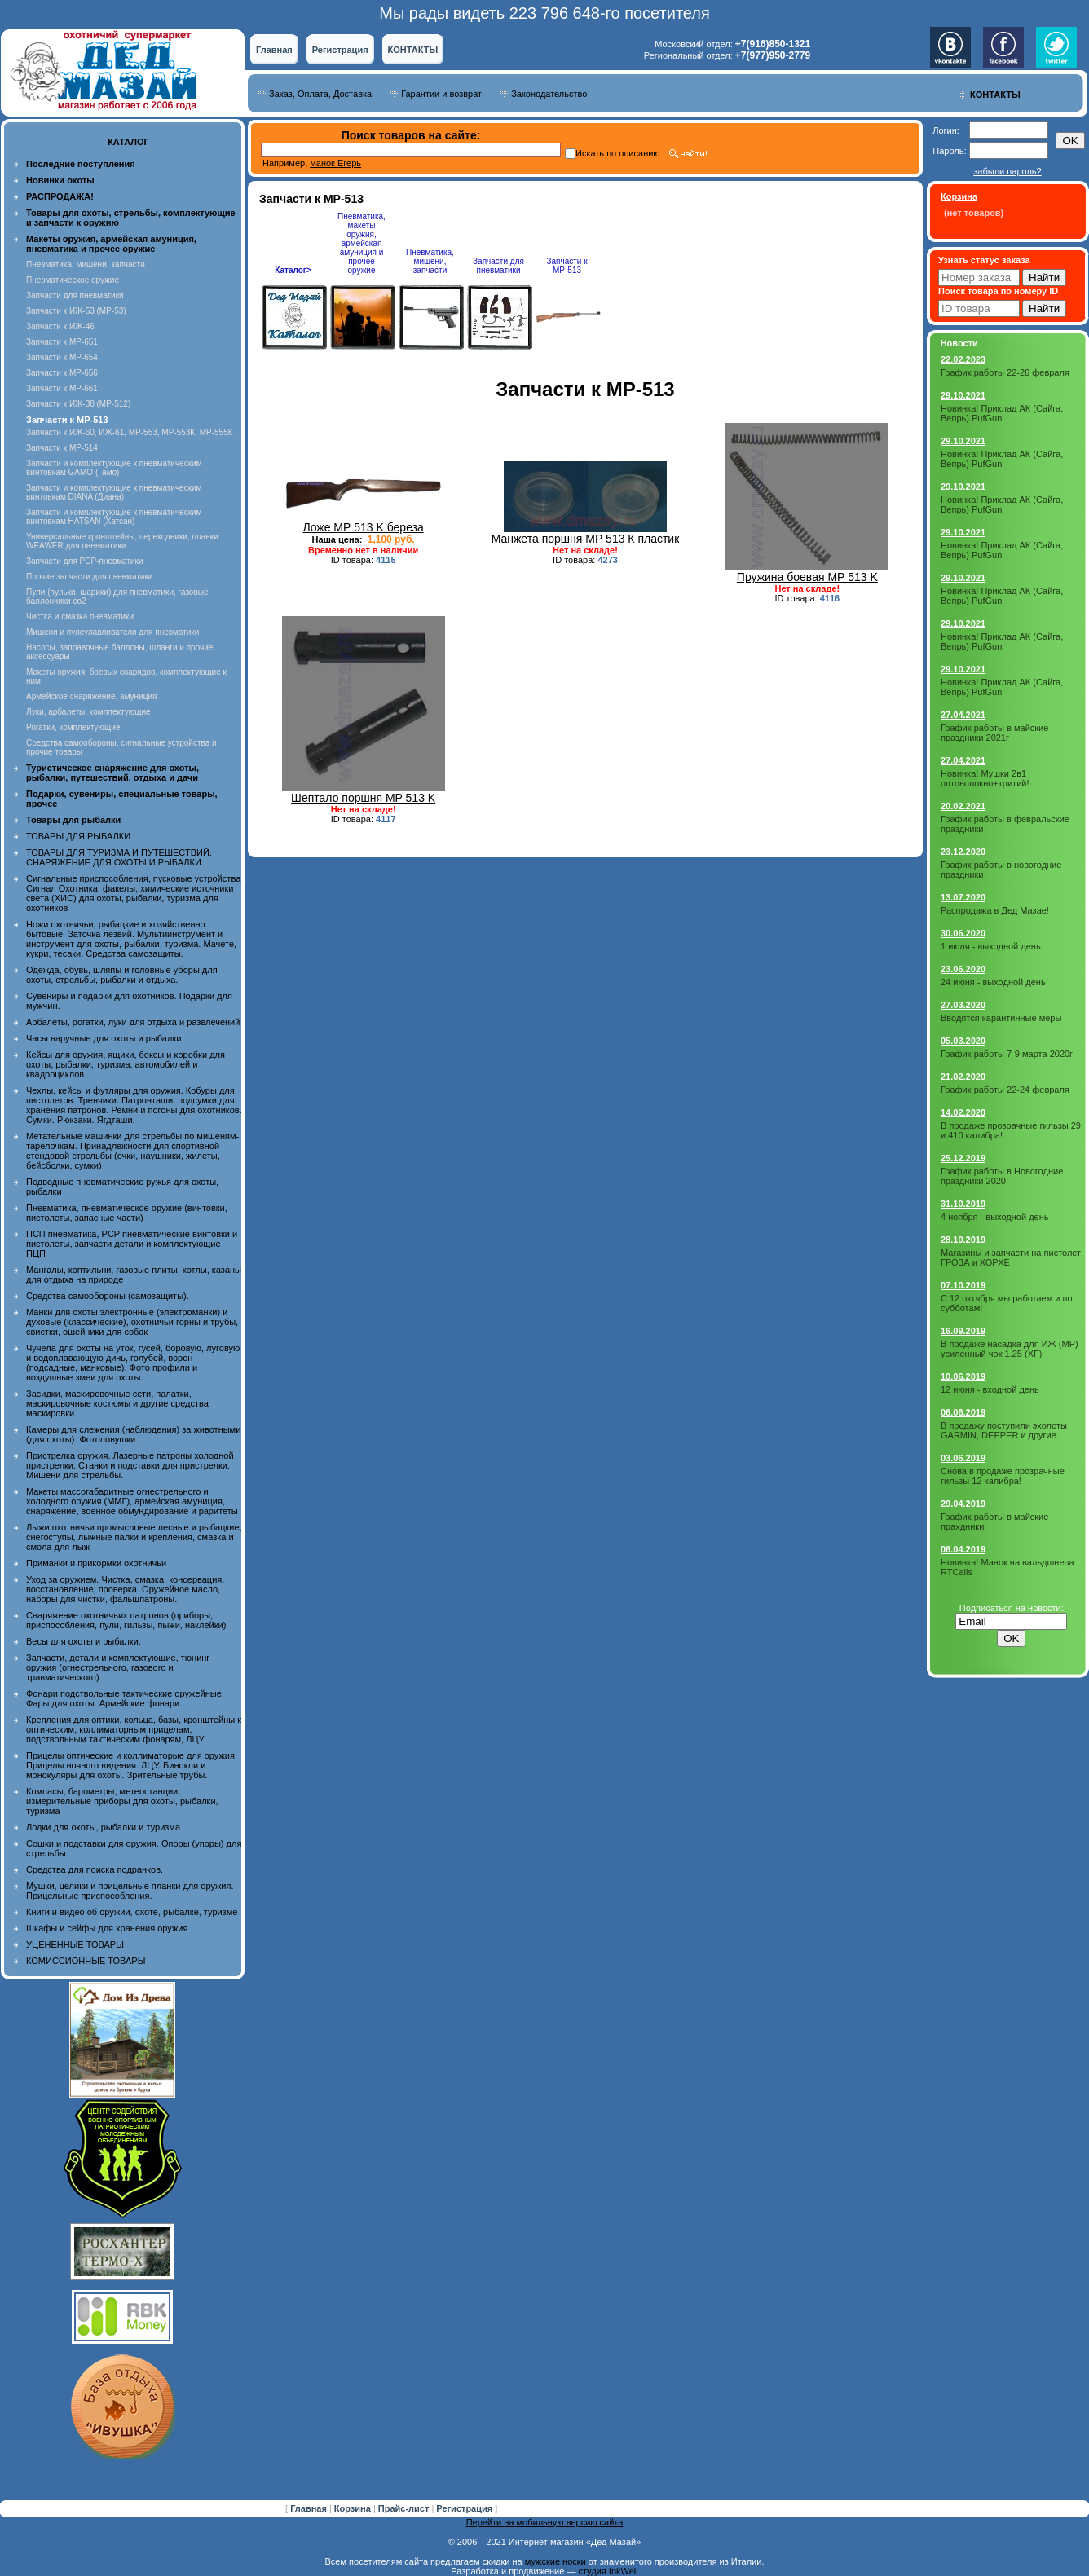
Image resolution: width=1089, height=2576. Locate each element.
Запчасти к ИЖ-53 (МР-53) (76, 310)
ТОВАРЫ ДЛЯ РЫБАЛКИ (78, 836)
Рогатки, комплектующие (73, 727)
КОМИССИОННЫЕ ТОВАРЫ (85, 1961)
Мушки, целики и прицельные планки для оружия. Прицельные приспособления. (130, 1890)
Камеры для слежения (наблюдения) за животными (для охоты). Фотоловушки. (133, 1434)
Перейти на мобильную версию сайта (545, 2522)
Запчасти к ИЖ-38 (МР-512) (78, 403)
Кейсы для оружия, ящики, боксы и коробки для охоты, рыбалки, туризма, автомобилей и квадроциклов (125, 1064)
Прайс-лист (405, 2508)
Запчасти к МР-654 (62, 357)
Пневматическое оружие (72, 279)
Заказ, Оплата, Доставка (320, 94)
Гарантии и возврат (441, 94)
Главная (274, 50)
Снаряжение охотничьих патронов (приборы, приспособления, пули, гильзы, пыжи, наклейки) (126, 1620)
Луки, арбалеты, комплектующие (88, 711)
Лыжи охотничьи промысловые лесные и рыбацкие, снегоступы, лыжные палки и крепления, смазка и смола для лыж (134, 1537)
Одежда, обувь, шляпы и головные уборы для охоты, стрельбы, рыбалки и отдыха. (122, 974)
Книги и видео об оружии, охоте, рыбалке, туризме (131, 1912)
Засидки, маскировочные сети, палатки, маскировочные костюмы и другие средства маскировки (117, 1403)
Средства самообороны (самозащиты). (107, 1296)
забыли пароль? (1007, 171)
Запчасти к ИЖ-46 (60, 326)
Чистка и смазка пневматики (80, 616)
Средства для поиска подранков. (94, 1869)
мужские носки (555, 2561)
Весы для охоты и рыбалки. (83, 1641)
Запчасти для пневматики (75, 295)
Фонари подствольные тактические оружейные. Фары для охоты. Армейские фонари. (125, 1698)
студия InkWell (607, 2571)
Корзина (353, 2508)
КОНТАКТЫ (413, 50)
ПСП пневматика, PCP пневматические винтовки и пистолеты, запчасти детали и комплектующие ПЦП (131, 1243)
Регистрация (340, 50)
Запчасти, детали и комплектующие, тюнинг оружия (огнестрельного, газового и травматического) (117, 1667)
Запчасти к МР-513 (566, 266)
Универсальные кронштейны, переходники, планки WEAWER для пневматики (122, 541)
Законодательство (549, 94)
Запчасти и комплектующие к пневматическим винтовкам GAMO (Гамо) (114, 468)
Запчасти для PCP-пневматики (84, 561)
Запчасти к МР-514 (62, 447)
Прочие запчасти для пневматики (89, 576)
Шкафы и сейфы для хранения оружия (106, 1928)
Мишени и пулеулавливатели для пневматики (112, 631)
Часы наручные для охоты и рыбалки (103, 1038)
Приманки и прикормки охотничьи (96, 1563)
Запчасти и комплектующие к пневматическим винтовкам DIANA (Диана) (114, 492)
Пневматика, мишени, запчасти (85, 264)
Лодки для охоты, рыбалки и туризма (103, 1827)
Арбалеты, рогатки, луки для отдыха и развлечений (133, 1022)
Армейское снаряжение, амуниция (91, 696)
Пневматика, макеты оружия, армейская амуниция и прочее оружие (361, 243)
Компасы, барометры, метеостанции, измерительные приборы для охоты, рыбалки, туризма (122, 1801)
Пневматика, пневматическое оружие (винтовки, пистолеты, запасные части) (126, 1212)
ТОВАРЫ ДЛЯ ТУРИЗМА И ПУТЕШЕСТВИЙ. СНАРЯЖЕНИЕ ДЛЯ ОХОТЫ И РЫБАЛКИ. (119, 857)
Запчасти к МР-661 (62, 388)
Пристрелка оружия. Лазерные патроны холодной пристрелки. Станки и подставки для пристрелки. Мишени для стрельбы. (130, 1465)
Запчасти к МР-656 (62, 372)
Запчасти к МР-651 (62, 341)
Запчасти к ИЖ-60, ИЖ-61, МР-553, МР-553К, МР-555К (129, 432)
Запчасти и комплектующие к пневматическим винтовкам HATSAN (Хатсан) (114, 517)
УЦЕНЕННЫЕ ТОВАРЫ (75, 1944)
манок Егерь (335, 163)
